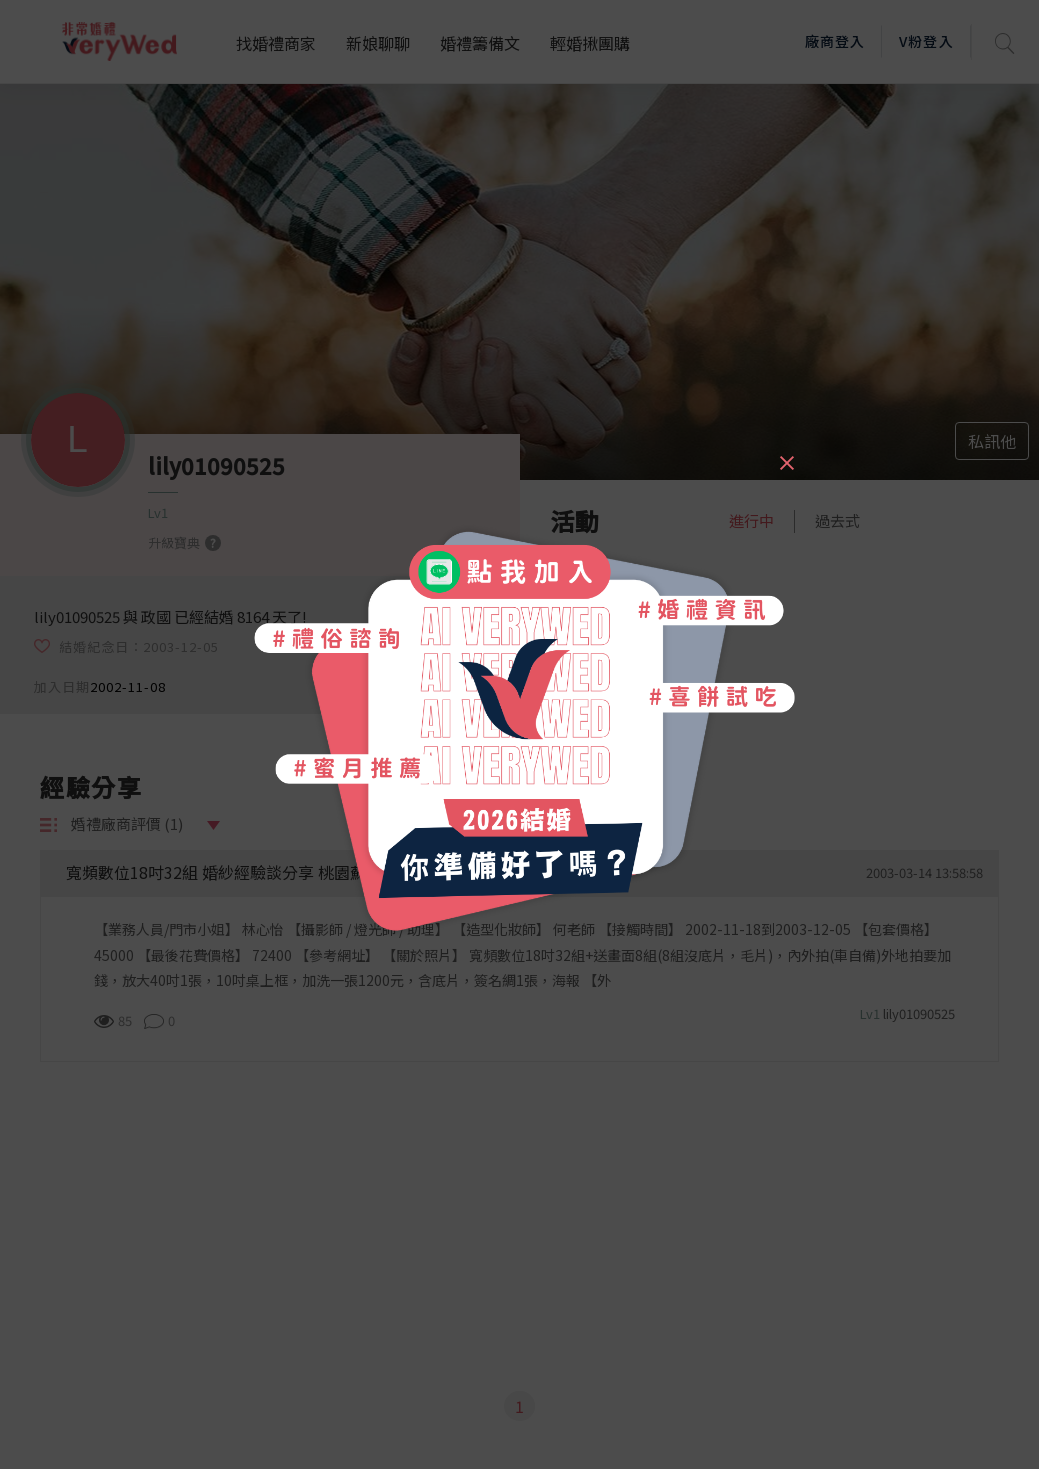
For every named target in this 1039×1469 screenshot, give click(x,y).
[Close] (786, 454)
